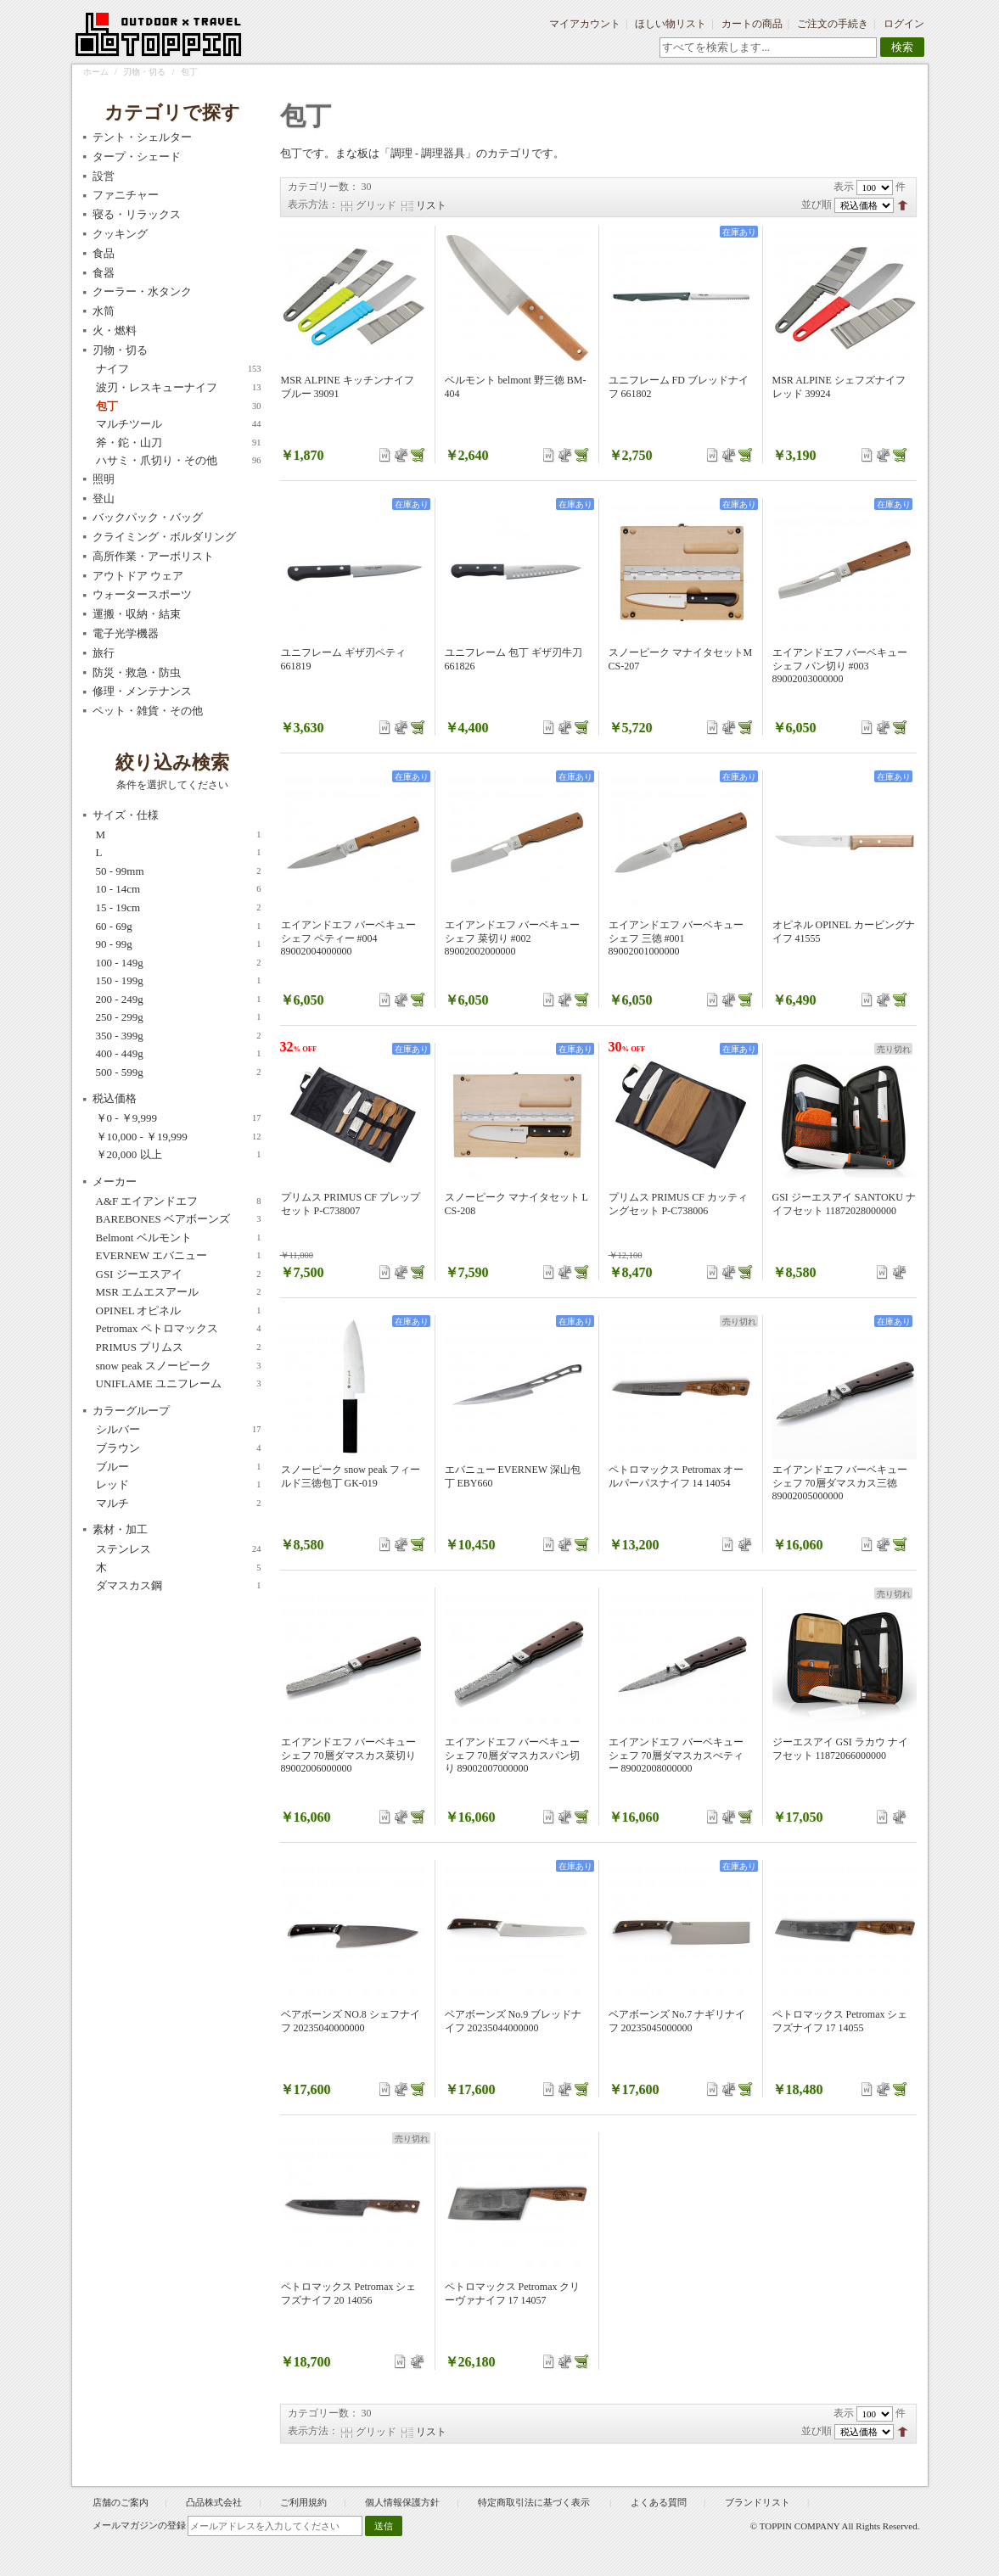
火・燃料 (115, 330)
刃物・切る (144, 71)
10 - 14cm (178, 889)
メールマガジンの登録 (139, 2525)
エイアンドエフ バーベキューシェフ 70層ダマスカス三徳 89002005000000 (839, 1483)
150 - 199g (178, 980)
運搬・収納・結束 (137, 614)
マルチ (178, 1503)
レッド (178, 1484)
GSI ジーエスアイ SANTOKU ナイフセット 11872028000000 (844, 1204)
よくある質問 (659, 2502)
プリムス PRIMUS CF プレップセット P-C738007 (350, 1204)
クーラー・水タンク (142, 291)
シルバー (178, 1429)
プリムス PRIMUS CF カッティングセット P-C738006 (678, 1204)
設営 (104, 176)
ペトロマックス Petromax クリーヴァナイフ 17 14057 (513, 2293)
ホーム (96, 71)
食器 (104, 272)
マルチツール (178, 424)
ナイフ (178, 369)
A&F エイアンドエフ (178, 1201)
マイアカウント (584, 24)
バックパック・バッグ (148, 517)
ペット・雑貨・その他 (148, 710)
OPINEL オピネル (178, 1311)
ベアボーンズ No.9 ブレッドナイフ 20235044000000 (513, 2021)
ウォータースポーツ (142, 594)
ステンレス (178, 1549)
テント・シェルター (142, 137)
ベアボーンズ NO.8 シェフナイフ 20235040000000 (350, 2021)
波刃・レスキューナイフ (178, 387)
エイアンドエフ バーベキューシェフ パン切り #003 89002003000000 (839, 666)
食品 (104, 253)
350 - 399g (178, 1036)
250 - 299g (178, 1017)
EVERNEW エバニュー (178, 1255)
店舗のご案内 (121, 2502)
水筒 (104, 311)
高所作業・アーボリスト (153, 556)
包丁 (178, 406)
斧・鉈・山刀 (178, 443)
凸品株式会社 (214, 2502)
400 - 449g (178, 1053)
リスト (431, 205)
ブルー (178, 1467)
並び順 (816, 204)
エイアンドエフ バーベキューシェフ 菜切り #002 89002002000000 (512, 938)
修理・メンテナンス (142, 691)
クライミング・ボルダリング (164, 536)
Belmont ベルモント (178, 1238)
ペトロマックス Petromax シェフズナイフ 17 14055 (840, 2021)
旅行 (104, 653)
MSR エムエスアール (178, 1292)
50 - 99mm (178, 871)
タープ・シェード (137, 156)
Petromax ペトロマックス (178, 1328)
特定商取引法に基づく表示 (535, 2502)
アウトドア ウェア (138, 575)
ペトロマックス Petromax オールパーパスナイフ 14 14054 (676, 1476)
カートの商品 (752, 24)
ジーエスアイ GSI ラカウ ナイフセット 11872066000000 (840, 1748)
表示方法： (313, 204)
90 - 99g (178, 944)
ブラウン (178, 1448)
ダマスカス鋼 (178, 1585)
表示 (843, 187)
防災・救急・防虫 (137, 672)
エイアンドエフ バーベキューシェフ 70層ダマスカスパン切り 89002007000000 (512, 1755)
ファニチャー (126, 194)
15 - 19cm (178, 908)
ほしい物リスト (670, 24)
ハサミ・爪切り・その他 (178, 460)
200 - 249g (178, 999)
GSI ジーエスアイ (178, 1274)
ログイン (904, 24)
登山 (104, 498)
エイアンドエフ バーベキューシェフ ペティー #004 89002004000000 (348, 938)
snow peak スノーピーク (178, 1366)
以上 (178, 1154)
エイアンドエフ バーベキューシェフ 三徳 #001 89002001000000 (676, 938)
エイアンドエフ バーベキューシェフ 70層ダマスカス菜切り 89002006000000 (348, 1755)
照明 (104, 479)
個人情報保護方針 (402, 2502)
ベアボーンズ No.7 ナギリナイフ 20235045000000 (677, 2021)
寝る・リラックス (137, 214)
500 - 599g (178, 1072)
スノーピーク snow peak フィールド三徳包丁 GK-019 (351, 1476)
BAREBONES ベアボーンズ (178, 1219)
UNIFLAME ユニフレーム (178, 1384)
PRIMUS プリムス (178, 1347)
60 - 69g (178, 926)
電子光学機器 (126, 633)
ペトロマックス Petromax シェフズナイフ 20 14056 (349, 2293)
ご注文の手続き (832, 24)
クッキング (120, 233)
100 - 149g (178, 963)
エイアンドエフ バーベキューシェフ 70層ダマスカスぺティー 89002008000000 (676, 1755)
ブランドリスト (757, 2502)
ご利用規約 (303, 2502)
